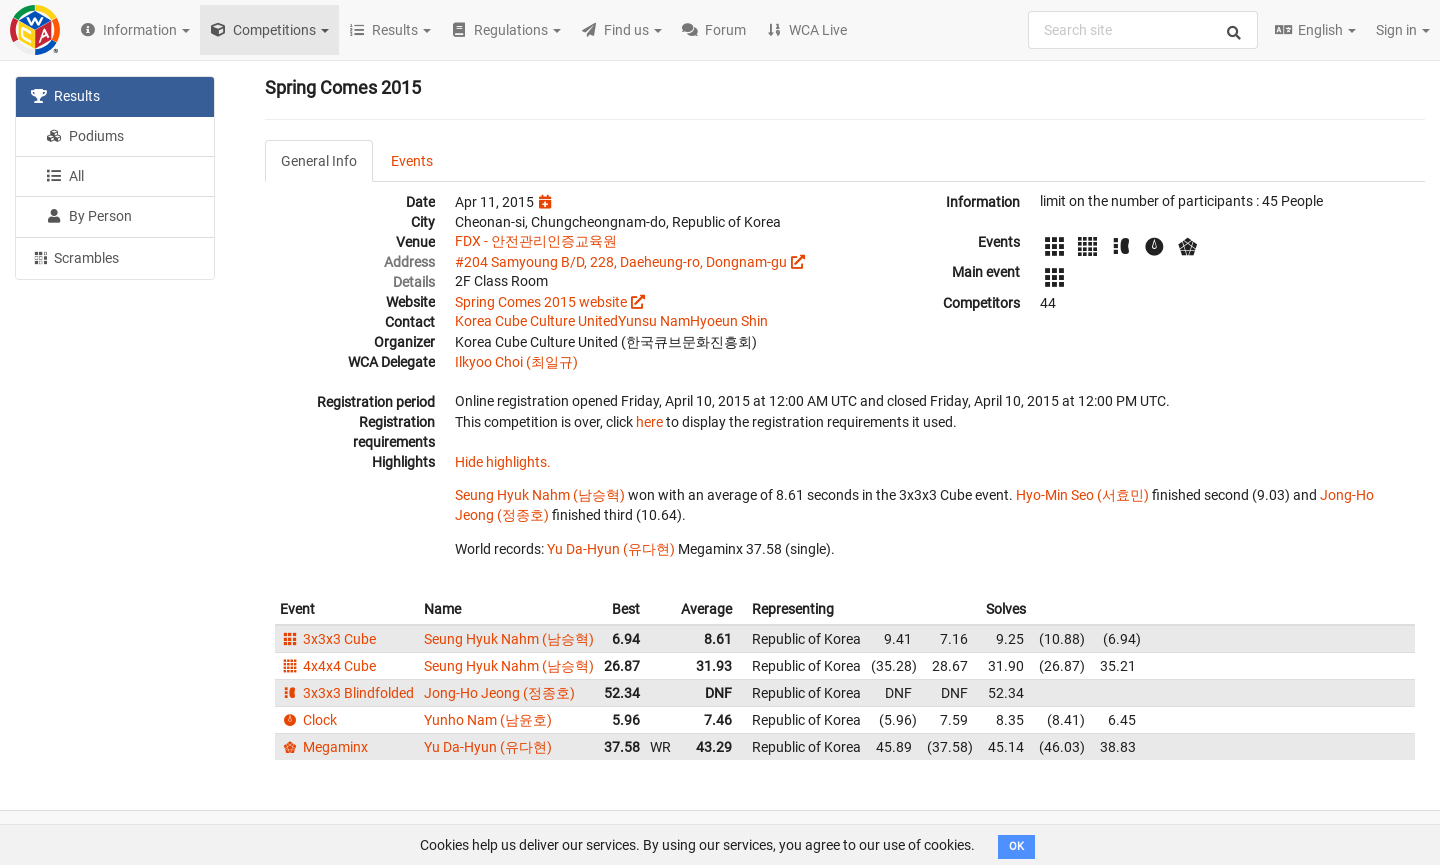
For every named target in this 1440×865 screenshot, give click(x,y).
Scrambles (75, 257)
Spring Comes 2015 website (541, 302)
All (65, 176)
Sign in (1403, 30)
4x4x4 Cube (328, 666)
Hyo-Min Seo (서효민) (1082, 495)
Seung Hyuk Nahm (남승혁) (540, 495)
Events (412, 161)
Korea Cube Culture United (536, 321)
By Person (89, 216)
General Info (319, 161)
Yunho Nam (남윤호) (488, 720)
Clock (308, 720)
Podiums (85, 136)
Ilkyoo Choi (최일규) (516, 362)
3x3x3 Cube (328, 639)
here (649, 422)
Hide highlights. (503, 462)
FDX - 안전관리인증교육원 (536, 241)
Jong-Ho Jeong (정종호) (499, 693)
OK (1016, 846)
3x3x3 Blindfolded (347, 693)
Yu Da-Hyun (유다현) (611, 549)
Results (65, 96)
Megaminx (324, 747)
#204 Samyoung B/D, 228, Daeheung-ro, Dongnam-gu (621, 262)
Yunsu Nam (654, 321)
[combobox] (1143, 30)
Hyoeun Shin (729, 321)
